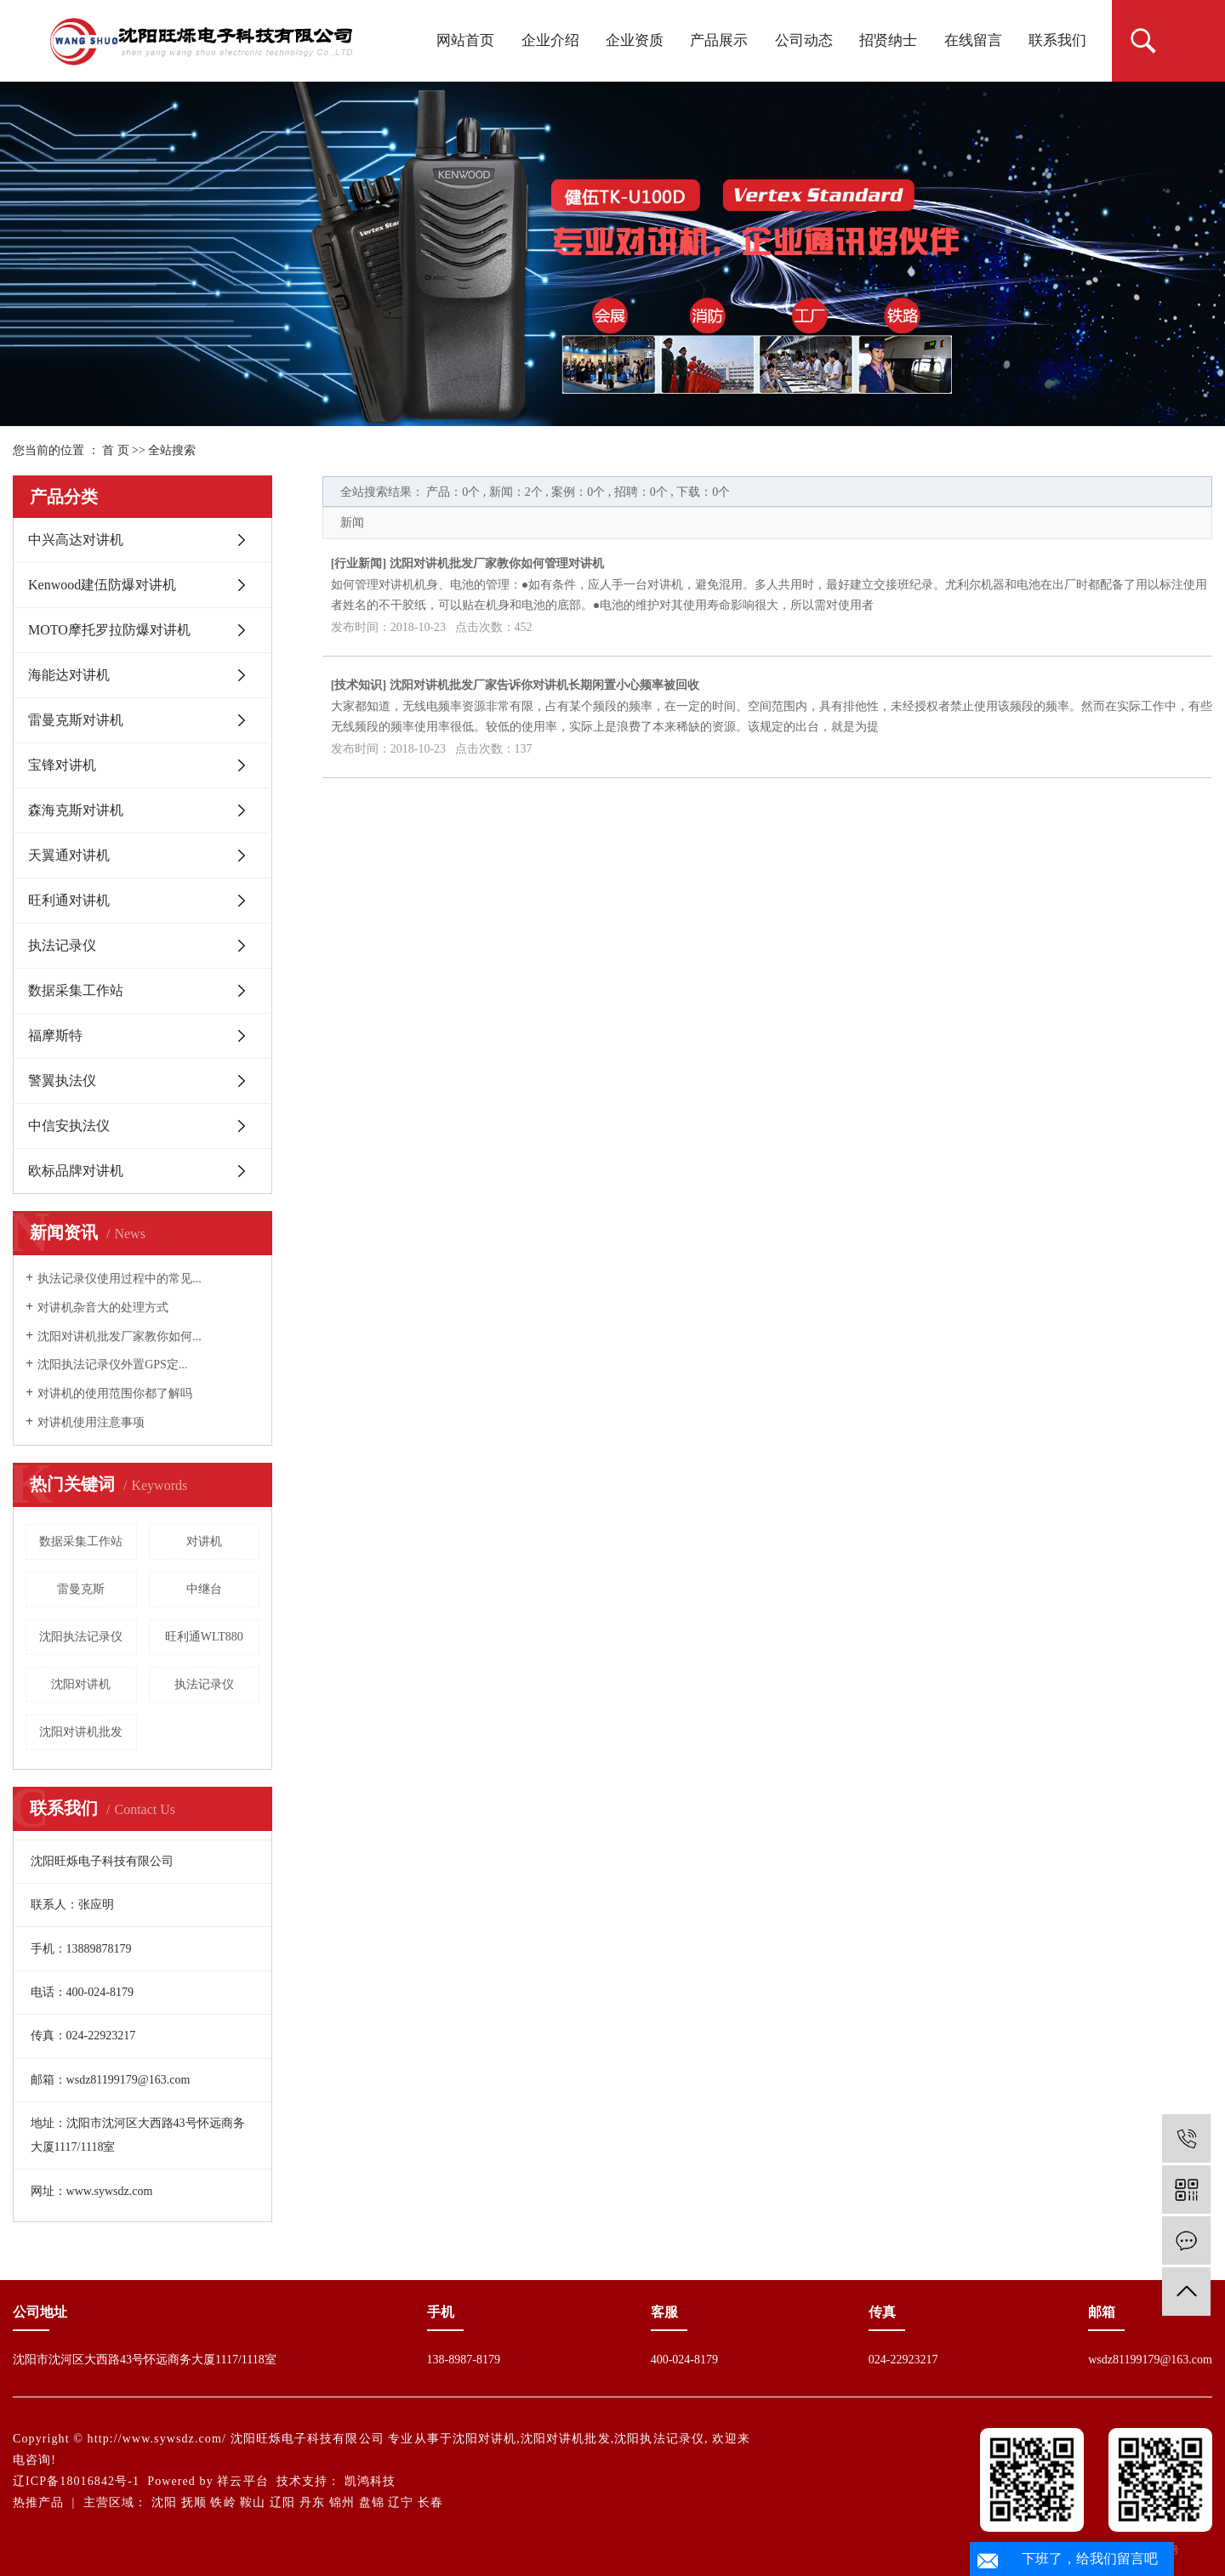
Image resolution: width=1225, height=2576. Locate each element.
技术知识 (358, 685)
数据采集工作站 (75, 990)
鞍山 (252, 2502)
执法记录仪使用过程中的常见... (119, 1278)
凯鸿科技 (370, 2481)
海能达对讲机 (69, 675)
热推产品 (38, 2502)
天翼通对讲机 (69, 855)
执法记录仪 (62, 945)
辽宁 (400, 2502)
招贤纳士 (888, 40)
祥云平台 (242, 2481)
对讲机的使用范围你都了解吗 (114, 1393)
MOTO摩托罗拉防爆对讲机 (109, 630)
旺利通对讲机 (69, 900)
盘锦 (372, 2502)
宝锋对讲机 (62, 765)
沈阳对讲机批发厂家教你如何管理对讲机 (497, 563)
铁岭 (223, 2502)
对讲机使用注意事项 (91, 1422)
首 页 (115, 450)
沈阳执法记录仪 (80, 1636)
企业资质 (635, 40)
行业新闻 (358, 563)
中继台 (204, 1589)
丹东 (312, 2502)
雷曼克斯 (81, 1589)
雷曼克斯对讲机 (75, 720)
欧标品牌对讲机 (75, 1170)
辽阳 (282, 2502)
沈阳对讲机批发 (80, 1732)
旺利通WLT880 (204, 1636)
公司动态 (804, 40)
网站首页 (465, 40)
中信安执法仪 (69, 1125)
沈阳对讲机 (81, 1684)
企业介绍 (550, 40)
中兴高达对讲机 (75, 539)
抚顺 (194, 2502)
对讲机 (204, 1541)
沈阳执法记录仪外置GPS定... (112, 1364)
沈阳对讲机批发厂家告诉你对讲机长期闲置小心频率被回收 (544, 685)
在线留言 (973, 40)
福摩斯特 (55, 1035)
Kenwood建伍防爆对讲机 (102, 584)
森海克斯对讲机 (75, 810)
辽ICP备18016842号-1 (76, 2481)
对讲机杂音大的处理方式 (102, 1307)
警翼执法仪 (62, 1080)
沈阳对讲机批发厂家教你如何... (119, 1336)
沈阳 (164, 2502)
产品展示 (719, 40)
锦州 (342, 2502)
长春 (430, 2502)
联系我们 (1057, 40)
